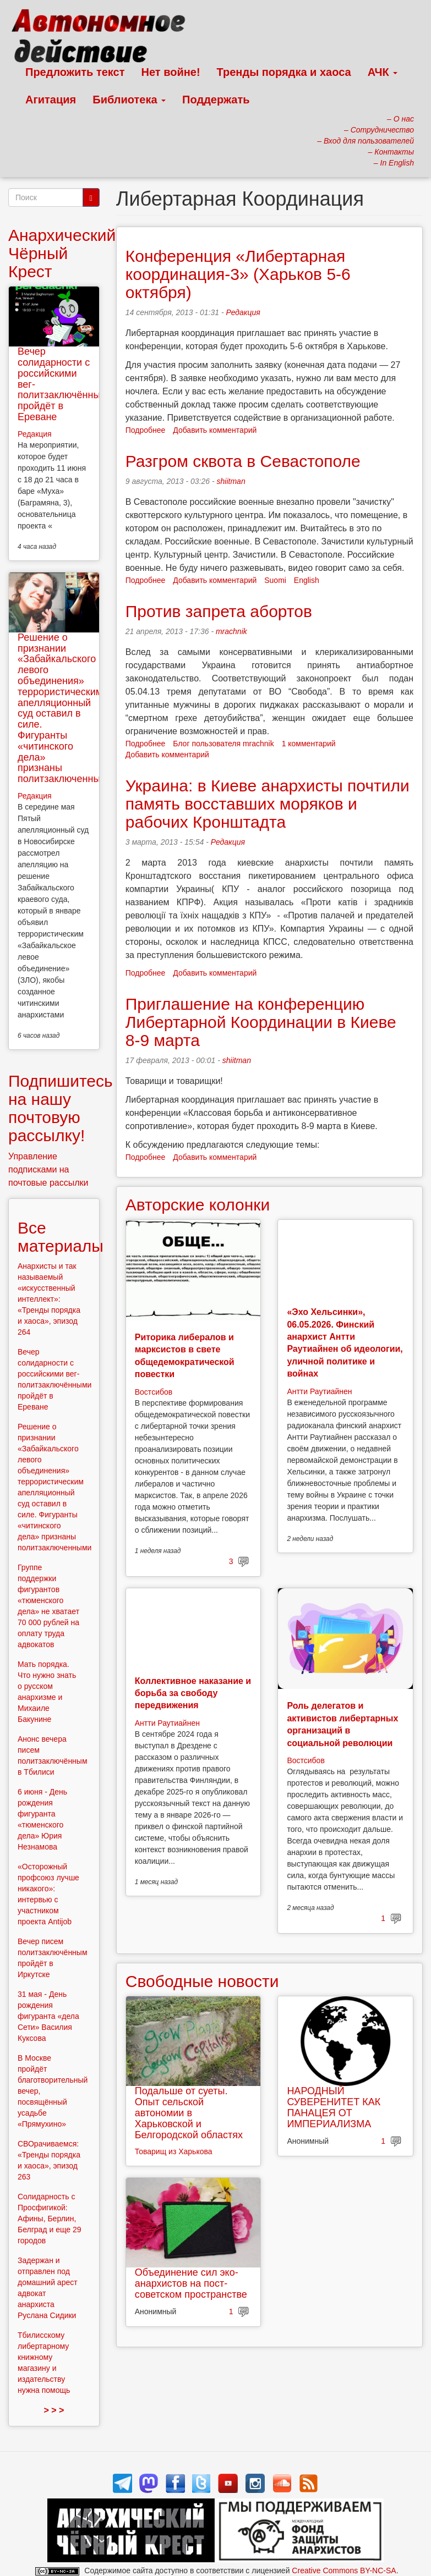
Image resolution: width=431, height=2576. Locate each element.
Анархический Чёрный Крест (62, 253)
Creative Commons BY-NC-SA (344, 2570)
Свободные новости (202, 1981)
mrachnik (231, 631)
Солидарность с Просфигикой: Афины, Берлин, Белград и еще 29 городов (49, 2218)
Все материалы (60, 1237)
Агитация (50, 99)
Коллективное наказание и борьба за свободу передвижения (193, 1693)
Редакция (243, 312)
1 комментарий (309, 743)
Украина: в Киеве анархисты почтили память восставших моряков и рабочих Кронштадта (268, 804)
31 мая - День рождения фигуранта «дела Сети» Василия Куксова (48, 2016)
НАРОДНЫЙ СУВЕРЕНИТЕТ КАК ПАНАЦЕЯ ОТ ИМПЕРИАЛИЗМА (333, 2107)
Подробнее (146, 430)
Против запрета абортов (219, 611)
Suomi (275, 580)
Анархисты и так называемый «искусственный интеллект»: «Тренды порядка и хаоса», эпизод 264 (49, 1299)
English (306, 580)
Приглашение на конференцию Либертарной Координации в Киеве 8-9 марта (261, 1022)
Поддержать (215, 99)
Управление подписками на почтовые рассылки (48, 1169)
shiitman (231, 481)
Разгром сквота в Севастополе (243, 461)
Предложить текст (75, 72)
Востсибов (153, 1392)
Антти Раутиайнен (319, 1391)
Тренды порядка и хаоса (284, 72)
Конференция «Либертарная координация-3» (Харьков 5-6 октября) (238, 274)
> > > (53, 2410)
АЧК (383, 72)
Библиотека (129, 99)
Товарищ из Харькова (173, 2151)
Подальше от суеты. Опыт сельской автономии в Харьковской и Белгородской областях (189, 2112)
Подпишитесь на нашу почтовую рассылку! (60, 1108)
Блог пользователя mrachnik (223, 743)
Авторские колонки (198, 1205)
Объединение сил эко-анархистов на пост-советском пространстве (191, 2283)
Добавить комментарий (215, 430)
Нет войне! (170, 72)
